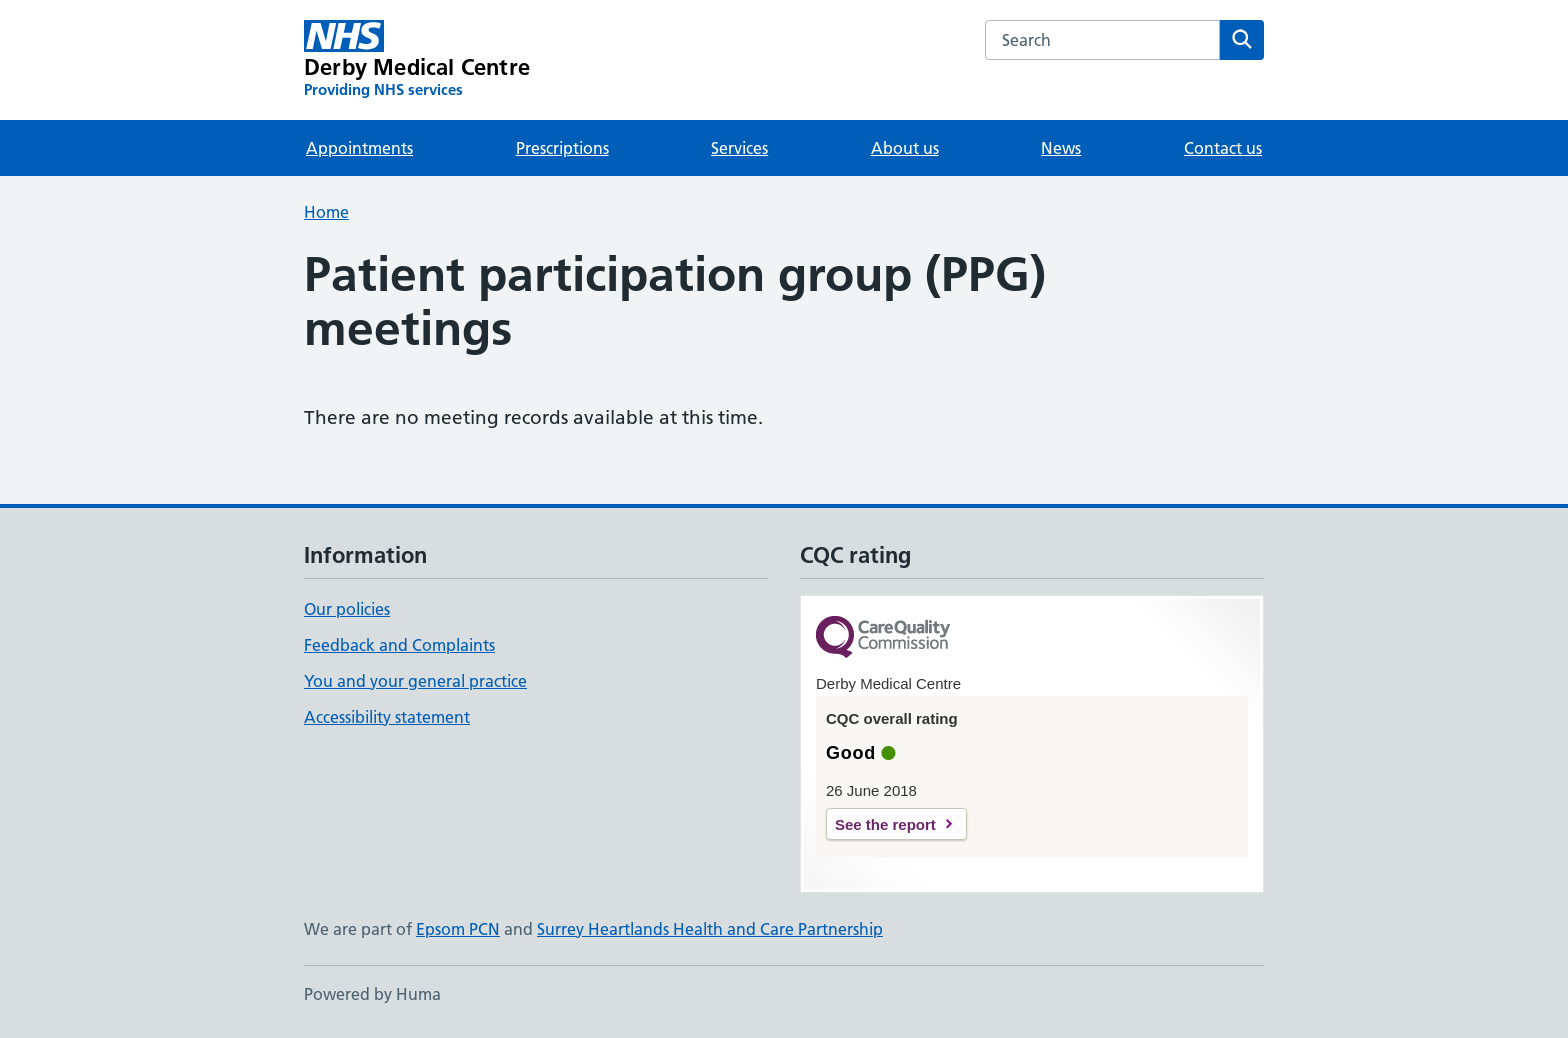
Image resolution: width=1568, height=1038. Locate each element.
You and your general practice (415, 681)
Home (326, 212)
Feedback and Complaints (399, 645)
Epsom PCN (458, 929)
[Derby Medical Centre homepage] (417, 60)
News (1061, 148)
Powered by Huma (372, 994)
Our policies (347, 609)
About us (905, 148)
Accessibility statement (387, 717)
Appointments (359, 148)
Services (739, 148)
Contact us (1223, 148)
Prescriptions (562, 148)
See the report (885, 824)
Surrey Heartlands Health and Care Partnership (710, 929)
